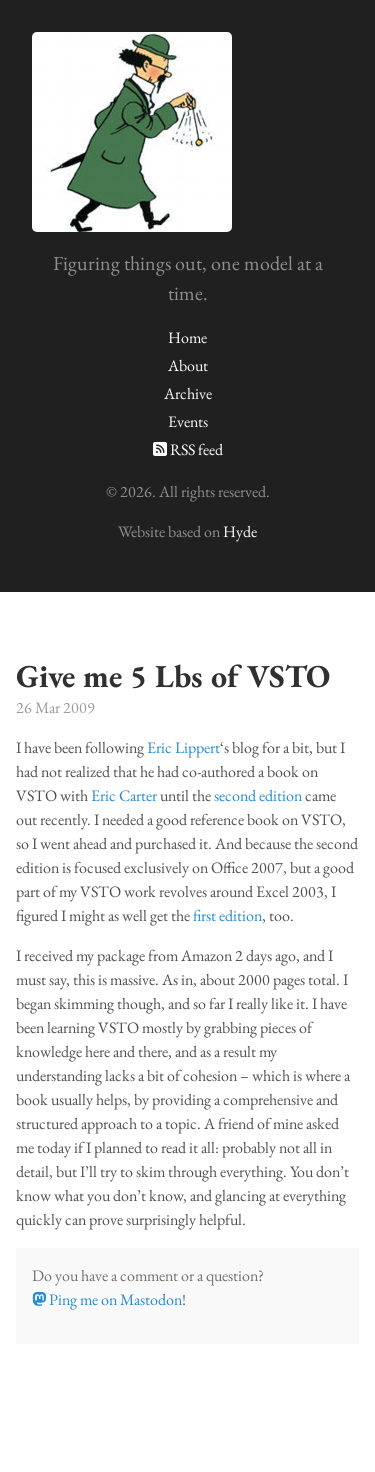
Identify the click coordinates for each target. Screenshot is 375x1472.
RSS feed (188, 449)
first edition (227, 915)
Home (187, 337)
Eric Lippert (183, 747)
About (188, 365)
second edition (258, 795)
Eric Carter (124, 795)
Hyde (240, 531)
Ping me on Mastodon (107, 1299)
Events (188, 421)
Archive (188, 393)
